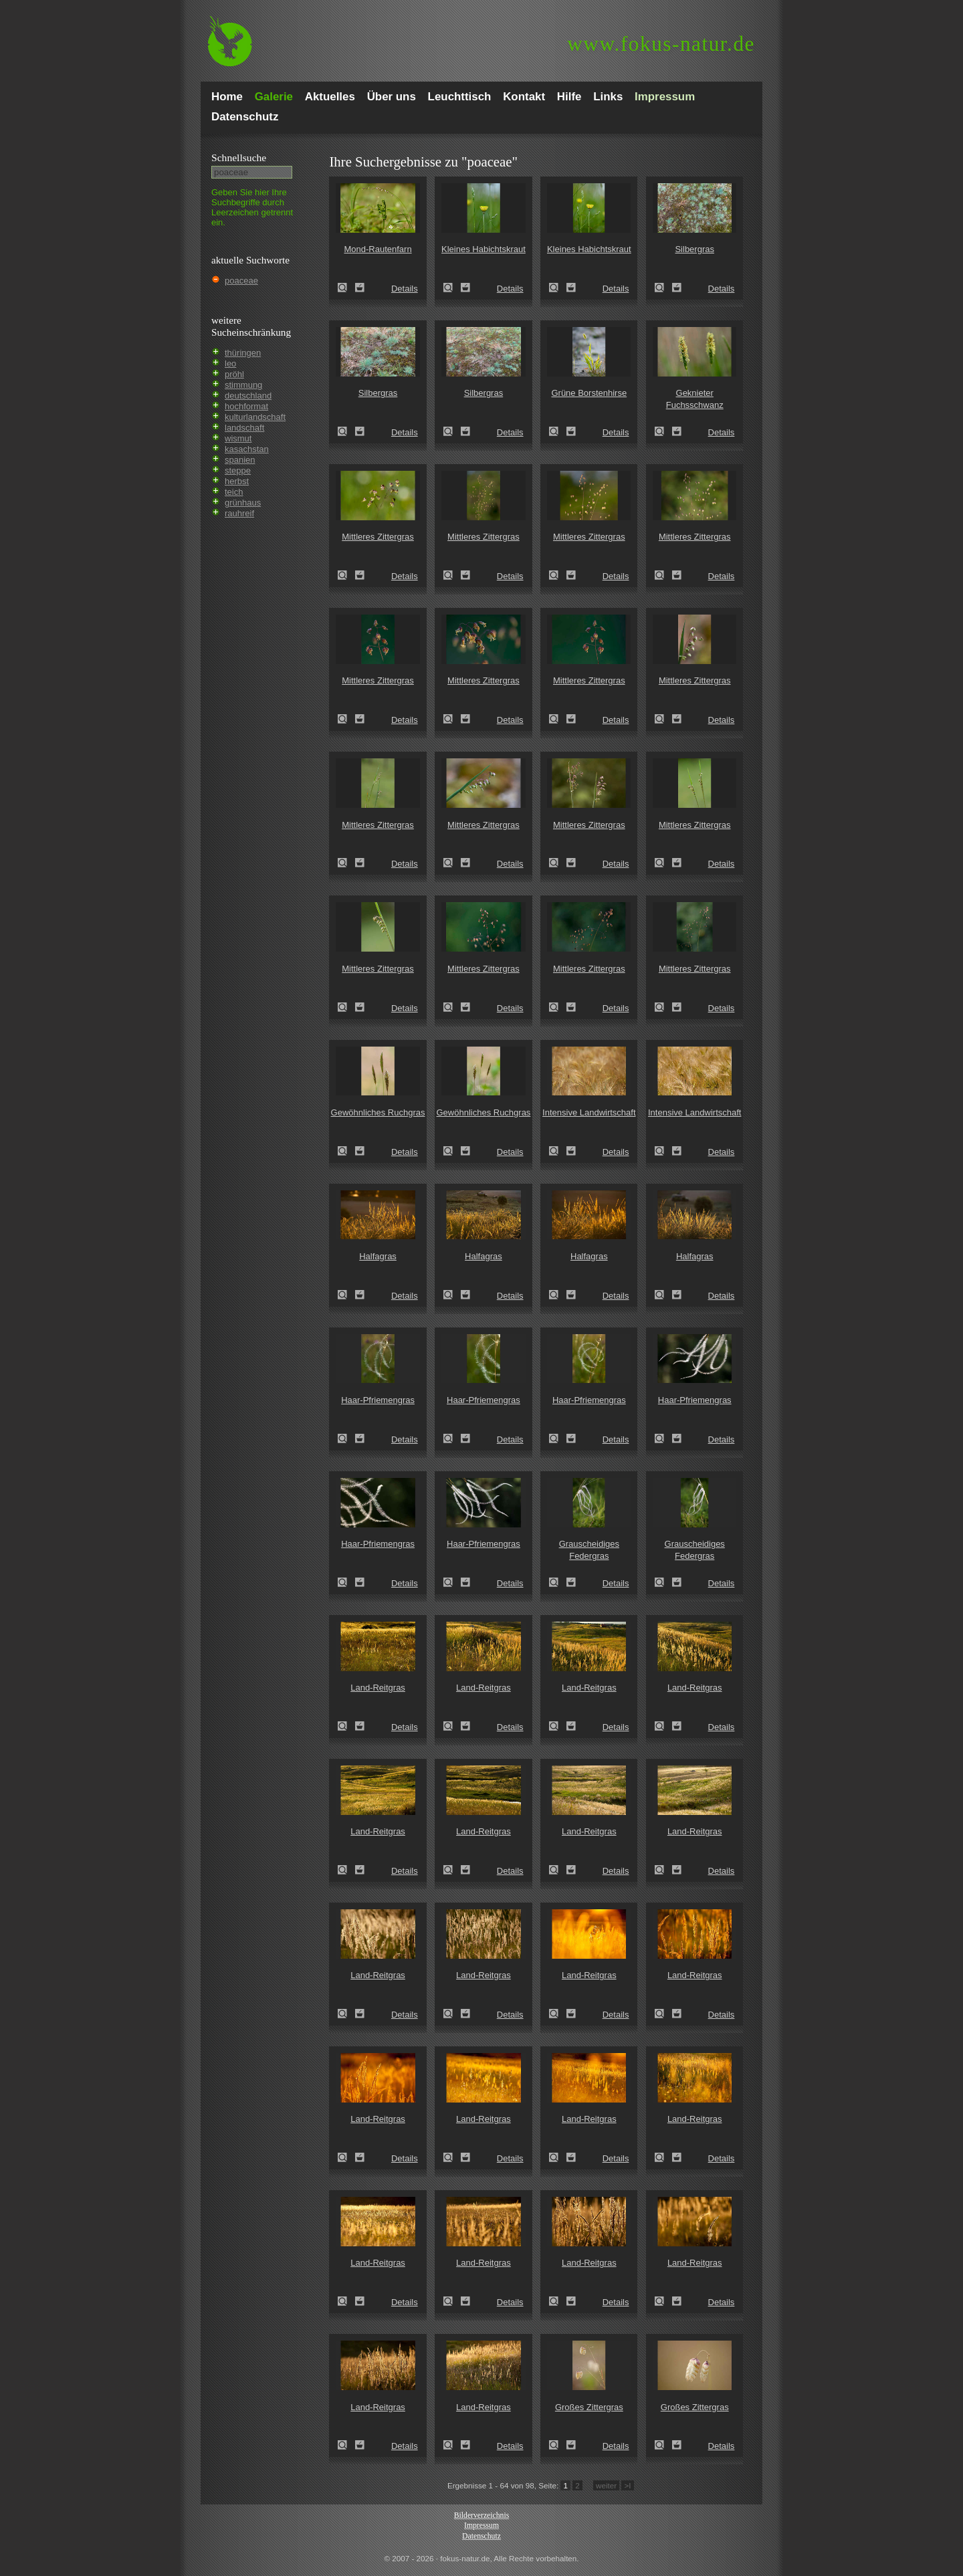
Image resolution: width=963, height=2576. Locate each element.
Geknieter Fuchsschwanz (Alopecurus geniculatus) (663, 431)
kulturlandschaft (255, 417)
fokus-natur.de (661, 44)
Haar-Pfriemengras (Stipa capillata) (346, 1438)
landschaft (244, 428)
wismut (238, 438)
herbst (237, 481)
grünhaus (243, 503)
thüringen (243, 353)
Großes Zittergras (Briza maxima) (557, 2445)
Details (404, 289)
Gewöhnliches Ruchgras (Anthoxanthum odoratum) (346, 1151)
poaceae (241, 281)
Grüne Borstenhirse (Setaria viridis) (557, 431)
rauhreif (239, 513)
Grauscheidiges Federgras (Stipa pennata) (557, 1582)
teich (234, 492)
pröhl (234, 374)
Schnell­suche (238, 157)
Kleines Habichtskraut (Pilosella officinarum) (452, 287)
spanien (240, 460)
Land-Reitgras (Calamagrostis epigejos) (346, 1726)
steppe (238, 470)
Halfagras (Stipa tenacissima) (346, 1294)
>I (627, 2485)
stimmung (243, 385)
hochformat (246, 406)
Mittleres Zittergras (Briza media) (346, 575)
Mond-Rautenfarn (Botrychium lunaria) (346, 287)
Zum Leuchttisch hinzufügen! (359, 287)
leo (230, 363)
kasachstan (247, 449)
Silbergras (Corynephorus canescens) (663, 287)
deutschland (248, 396)
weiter (606, 2485)
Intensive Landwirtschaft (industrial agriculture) (557, 1151)
